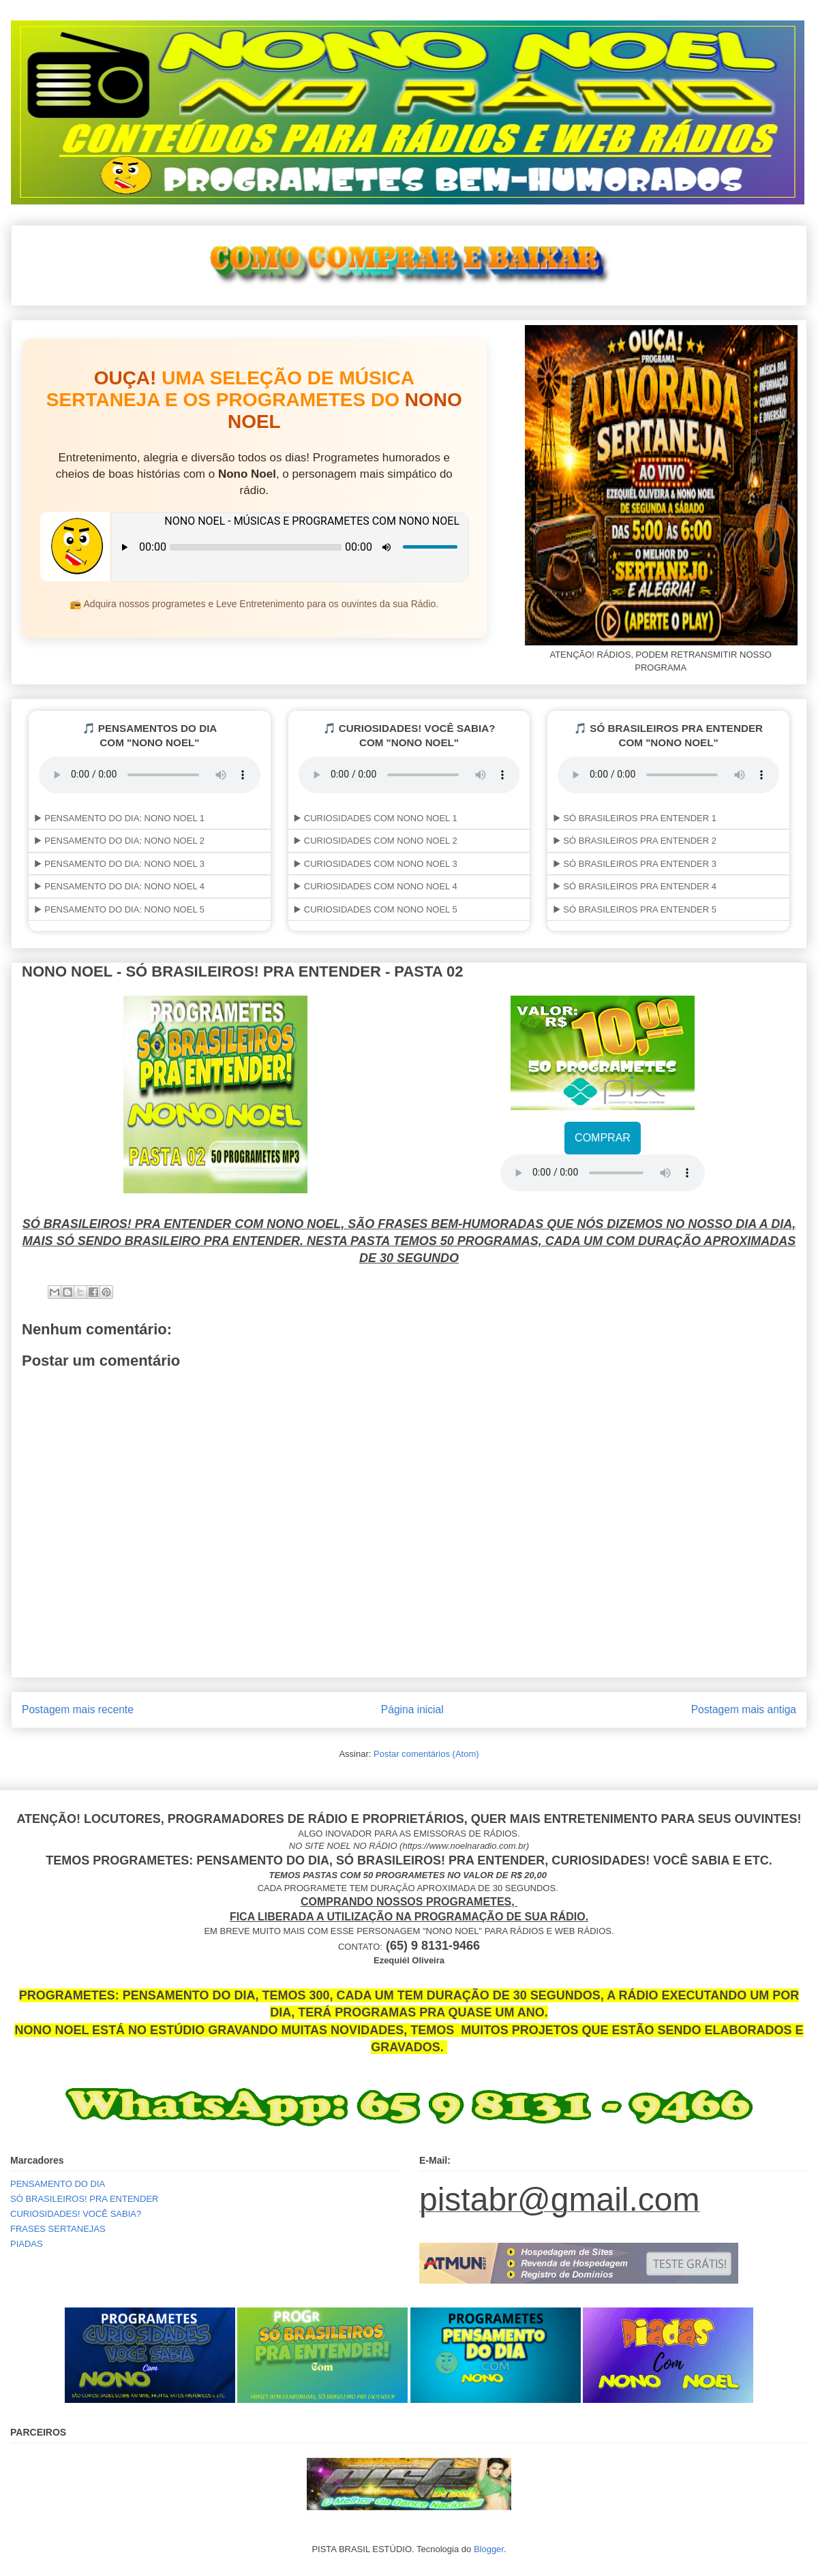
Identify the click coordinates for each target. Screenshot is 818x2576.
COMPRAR (603, 1138)
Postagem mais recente (78, 1709)
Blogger (489, 2549)
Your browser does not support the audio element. (602, 1172)
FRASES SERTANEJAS (58, 2229)
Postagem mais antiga (743, 1709)
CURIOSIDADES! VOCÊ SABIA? (75, 2214)
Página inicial (412, 1709)
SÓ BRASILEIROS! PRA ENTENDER (84, 2199)
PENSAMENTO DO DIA (57, 2184)
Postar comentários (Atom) (426, 1754)
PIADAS (26, 2244)
